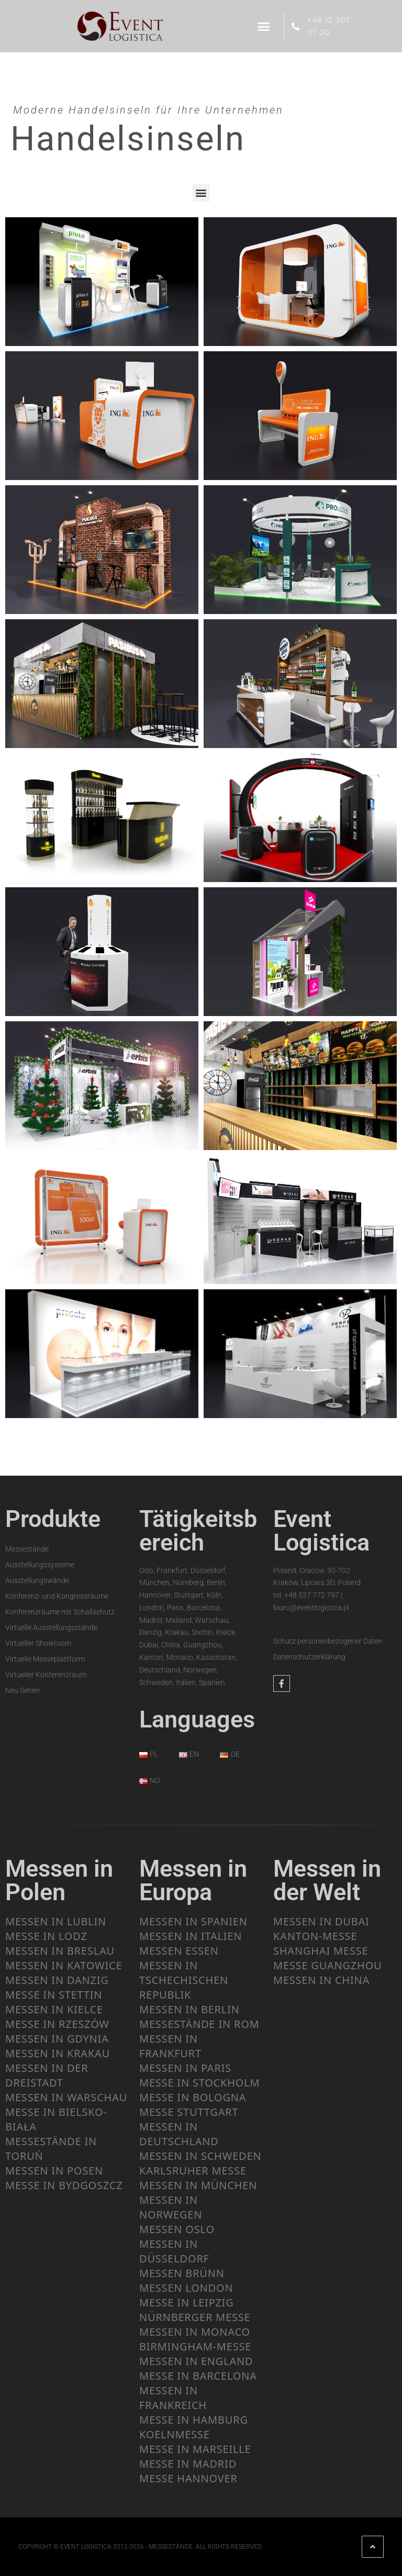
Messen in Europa (193, 1880)
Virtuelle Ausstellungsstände (51, 1627)
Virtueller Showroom (38, 1642)
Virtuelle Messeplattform (45, 1658)
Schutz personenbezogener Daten (328, 1641)
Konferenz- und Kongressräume (56, 1595)
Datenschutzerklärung (309, 1657)
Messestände (27, 1548)
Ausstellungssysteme (39, 1564)
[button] (264, 26)
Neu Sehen (22, 1690)
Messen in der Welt (327, 1880)
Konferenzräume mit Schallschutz (60, 1611)
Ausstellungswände (37, 1580)
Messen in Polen (59, 1880)
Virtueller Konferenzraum (45, 1674)
